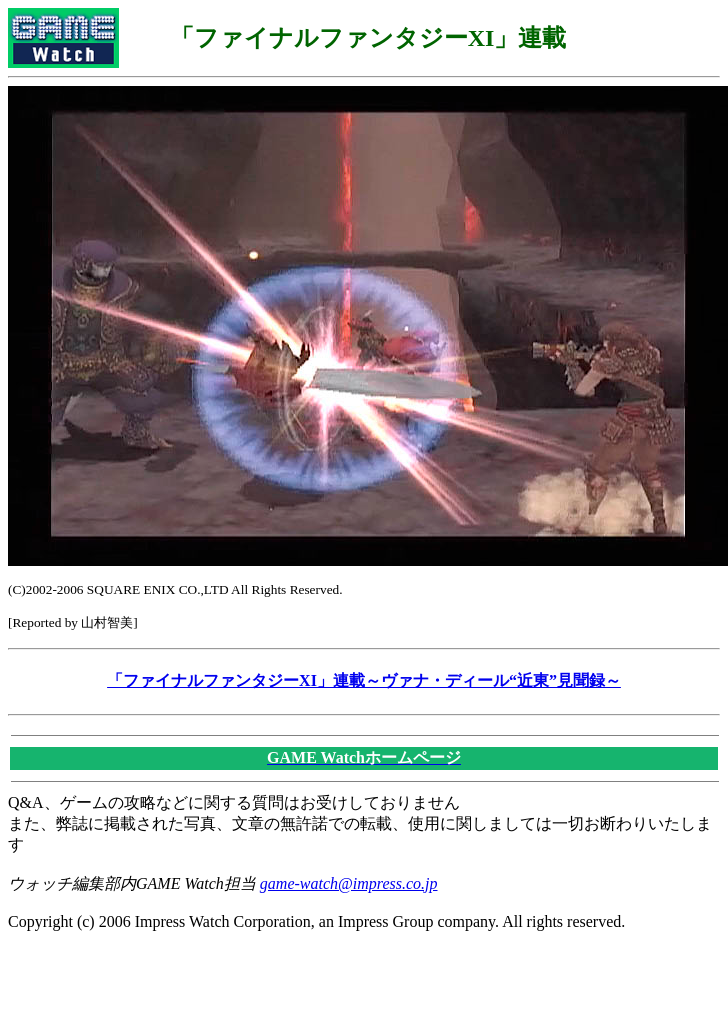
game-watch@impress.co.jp (349, 883)
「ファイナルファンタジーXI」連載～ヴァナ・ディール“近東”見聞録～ (364, 680)
